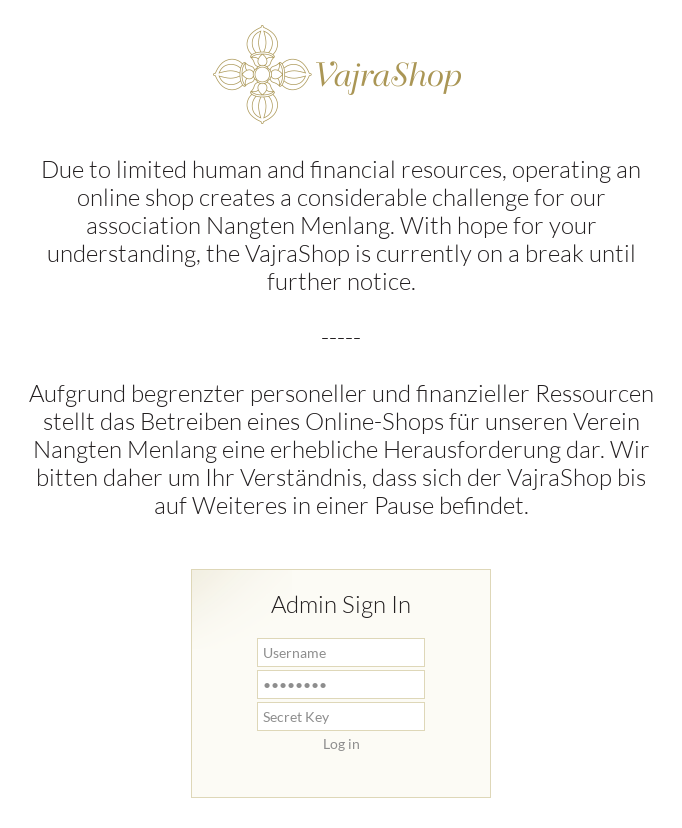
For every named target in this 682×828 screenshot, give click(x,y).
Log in (341, 743)
